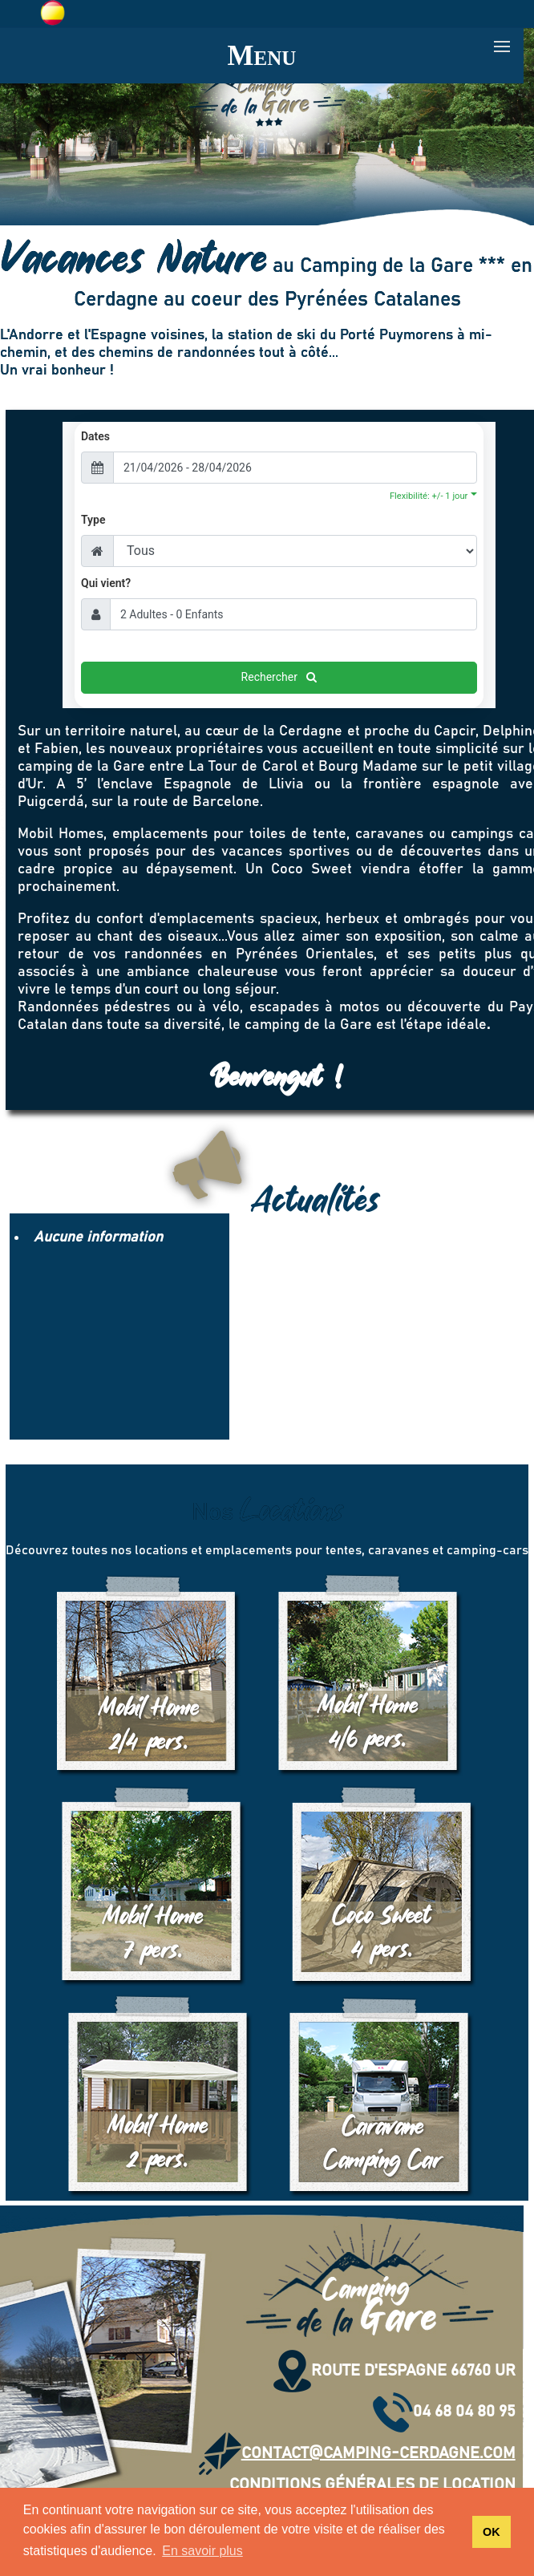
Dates (95, 436)
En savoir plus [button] (202, 2551)
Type (93, 519)
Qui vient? (106, 583)
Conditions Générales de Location (372, 2485)
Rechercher (279, 676)
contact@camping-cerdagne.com (357, 2453)
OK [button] (491, 2531)
